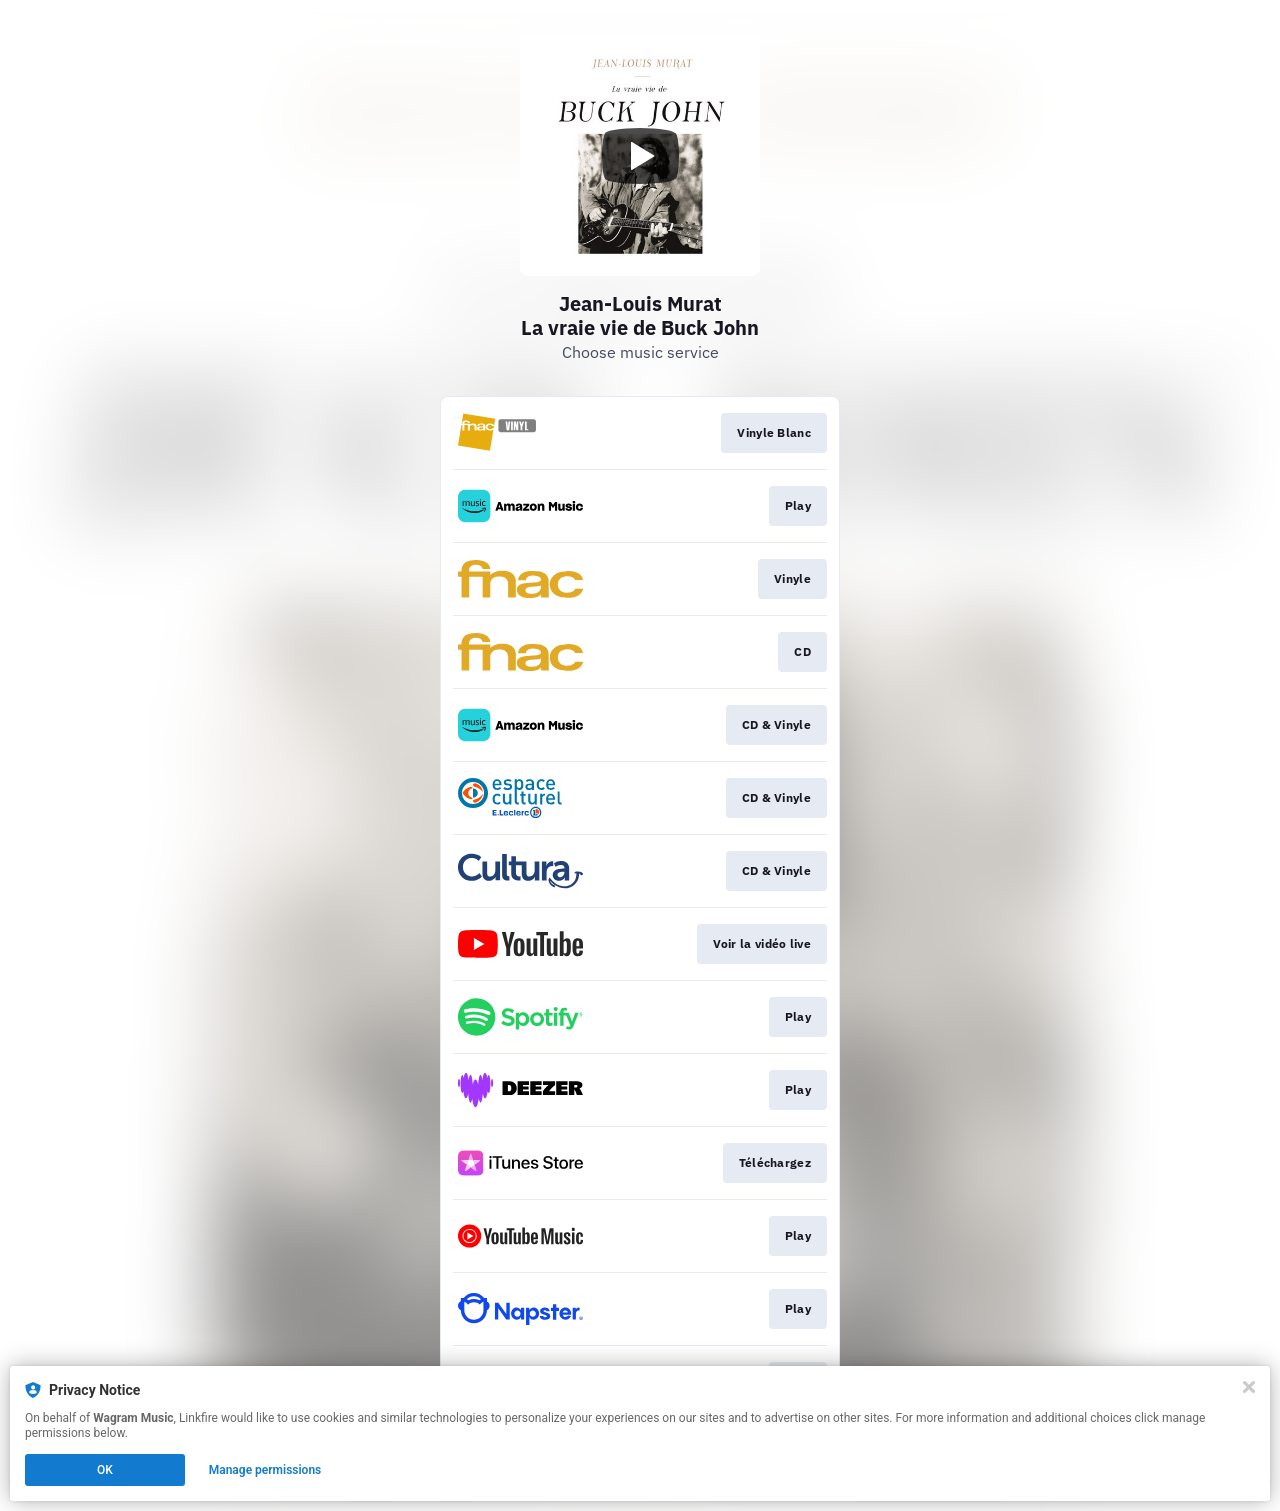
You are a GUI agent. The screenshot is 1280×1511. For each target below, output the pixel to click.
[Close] (1249, 1387)
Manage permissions (265, 1470)
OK (105, 1470)
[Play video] (640, 156)
